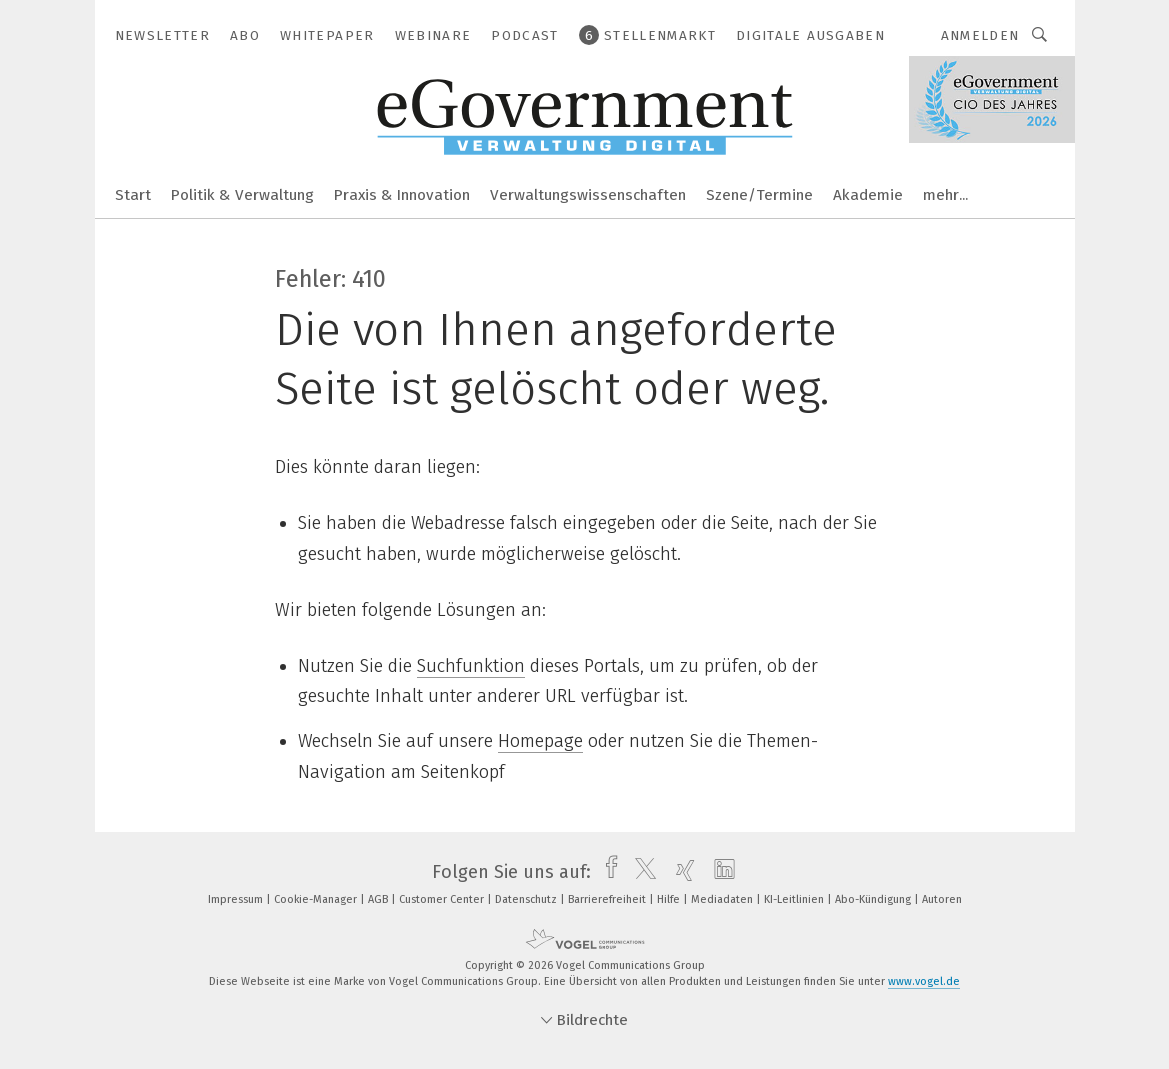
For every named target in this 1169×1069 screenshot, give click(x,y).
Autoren (942, 899)
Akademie (868, 195)
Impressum (237, 899)
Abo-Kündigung (874, 899)
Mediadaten (723, 899)
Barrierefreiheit (608, 899)
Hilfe (670, 899)
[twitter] (640, 872)
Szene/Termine (759, 195)
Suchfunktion (471, 666)
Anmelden (980, 35)
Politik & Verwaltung (242, 195)
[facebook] (606, 872)
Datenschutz (527, 899)
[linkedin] (719, 872)
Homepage (540, 741)
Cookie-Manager (317, 899)
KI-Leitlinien (795, 899)
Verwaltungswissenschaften (588, 195)
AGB (379, 899)
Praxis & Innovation (402, 195)
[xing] (680, 872)
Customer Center (443, 899)
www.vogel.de (924, 981)
